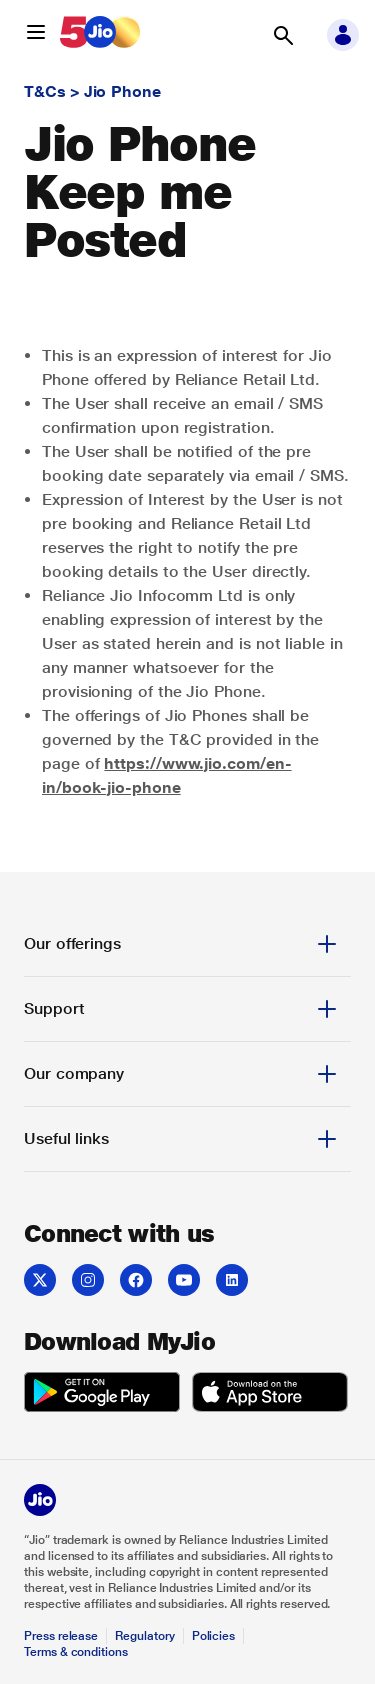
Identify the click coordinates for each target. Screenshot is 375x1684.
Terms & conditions (76, 1652)
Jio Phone (122, 91)
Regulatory (144, 1636)
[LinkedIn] (232, 1280)
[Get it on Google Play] (102, 1395)
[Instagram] (88, 1280)
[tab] (187, 944)
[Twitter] (40, 1280)
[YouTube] (184, 1280)
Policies (214, 1636)
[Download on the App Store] (270, 1395)
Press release (61, 1636)
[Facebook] (136, 1280)
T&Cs (45, 91)
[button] (36, 32)
